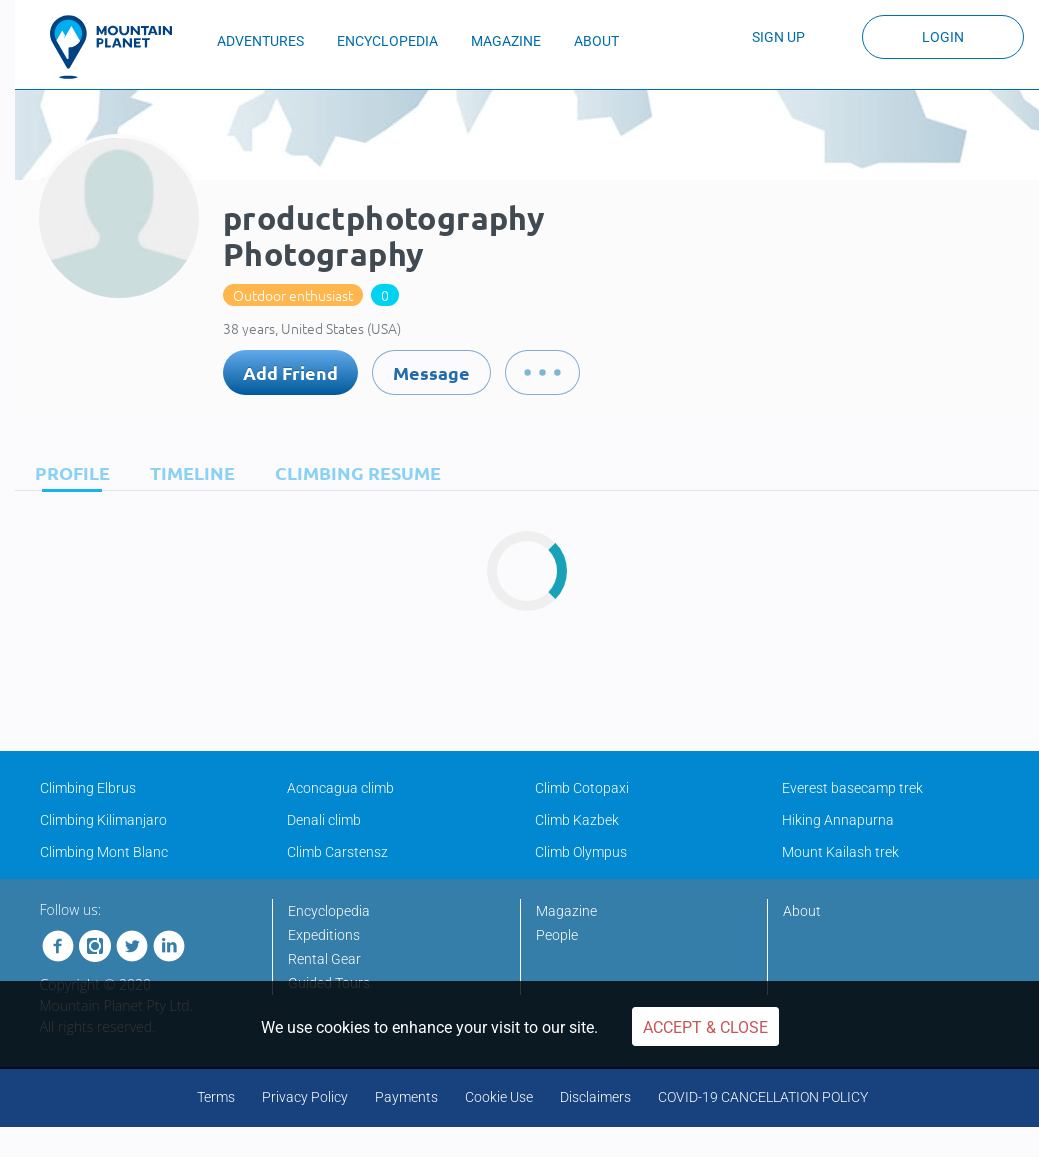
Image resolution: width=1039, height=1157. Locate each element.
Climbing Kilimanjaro (103, 820)
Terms (216, 1097)
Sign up (778, 37)
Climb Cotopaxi (582, 788)
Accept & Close (705, 1027)
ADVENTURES (260, 41)
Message (431, 372)
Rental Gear (324, 959)
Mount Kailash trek (840, 852)
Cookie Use (499, 1097)
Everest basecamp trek (852, 788)
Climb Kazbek (577, 820)
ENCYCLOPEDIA (387, 41)
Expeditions (324, 935)
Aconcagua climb (340, 788)
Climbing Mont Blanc (104, 852)
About (802, 911)
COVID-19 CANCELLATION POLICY (763, 1097)
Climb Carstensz (337, 852)
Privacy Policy (305, 1097)
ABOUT (596, 41)
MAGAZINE (506, 41)
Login (943, 37)
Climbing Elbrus (88, 788)
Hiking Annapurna (838, 820)
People (557, 935)
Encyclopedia (329, 911)
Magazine (566, 911)
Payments (406, 1097)
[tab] (67, 472)
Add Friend (290, 372)
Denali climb (324, 820)
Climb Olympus (581, 852)
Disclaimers (595, 1097)
